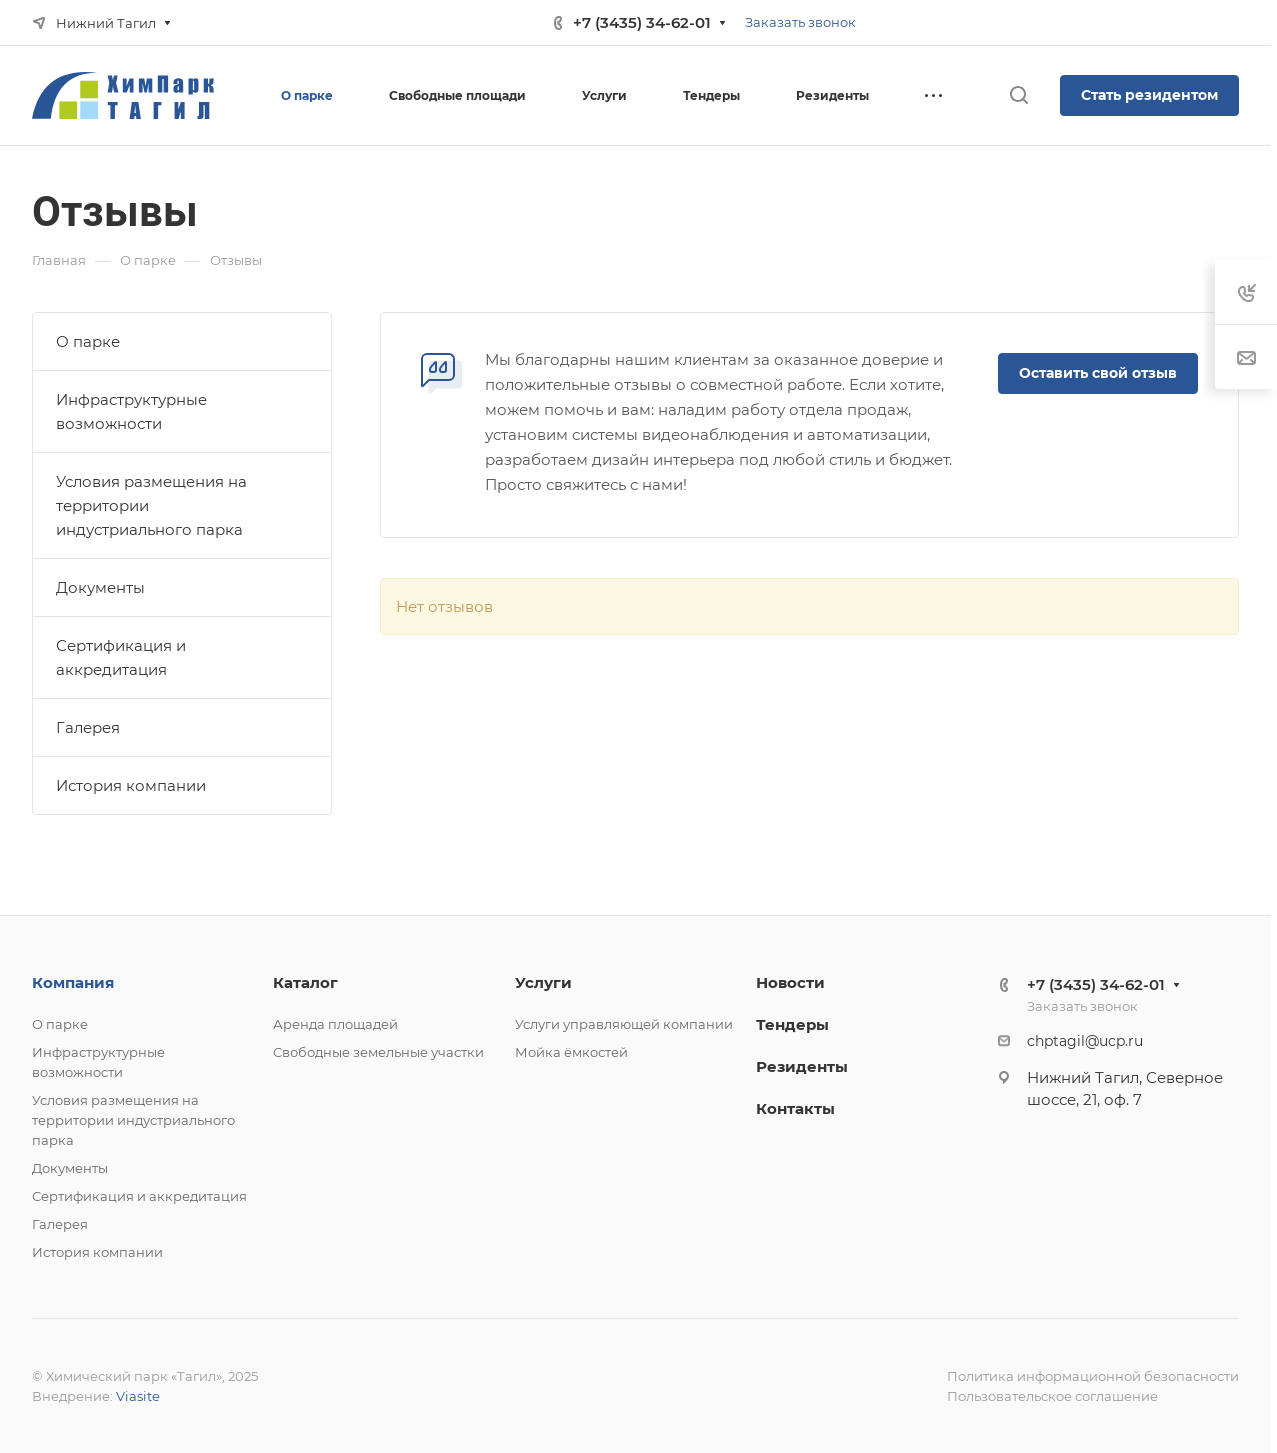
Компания (73, 982)
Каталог (305, 982)
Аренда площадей (335, 1024)
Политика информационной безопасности (1093, 1376)
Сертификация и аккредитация (121, 657)
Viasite (138, 1396)
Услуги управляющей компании (624, 1024)
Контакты (795, 1108)
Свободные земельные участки (378, 1052)
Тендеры (792, 1024)
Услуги (543, 982)
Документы (100, 587)
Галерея (88, 727)
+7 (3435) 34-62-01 (642, 22)
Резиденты (802, 1066)
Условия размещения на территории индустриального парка (151, 505)
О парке (88, 341)
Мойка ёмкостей (571, 1052)
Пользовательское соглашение (1052, 1396)
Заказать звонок (800, 22)
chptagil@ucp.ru (1085, 1041)
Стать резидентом (1149, 95)
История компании (131, 785)
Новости (790, 982)
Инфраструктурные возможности (131, 411)
